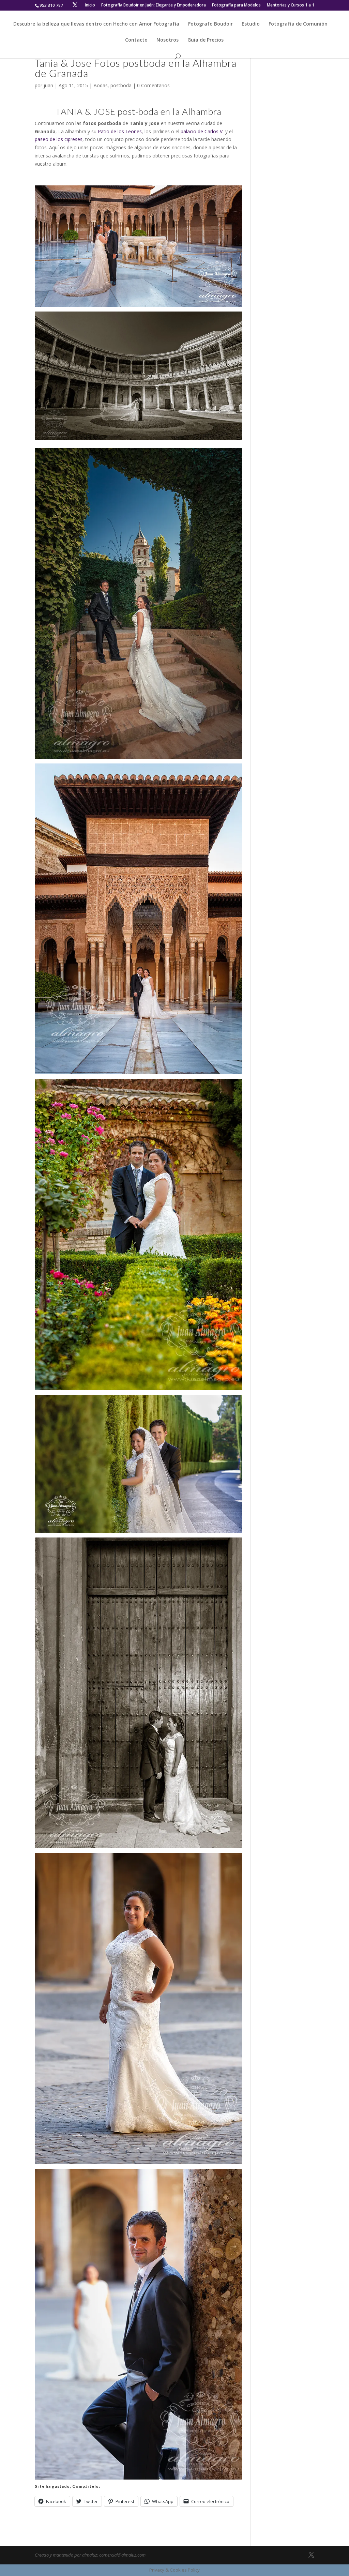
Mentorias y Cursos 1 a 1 (290, 5)
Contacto (136, 40)
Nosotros (167, 40)
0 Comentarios (153, 85)
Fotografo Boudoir (210, 24)
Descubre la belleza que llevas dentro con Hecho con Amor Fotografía (96, 24)
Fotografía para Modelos (236, 5)
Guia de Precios (205, 40)
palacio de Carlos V (202, 131)
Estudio (251, 24)
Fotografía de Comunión (298, 24)
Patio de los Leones (120, 131)
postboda (121, 85)
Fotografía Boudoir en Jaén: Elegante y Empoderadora (153, 5)
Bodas (100, 85)
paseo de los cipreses (58, 139)
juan (48, 85)
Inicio (90, 5)
